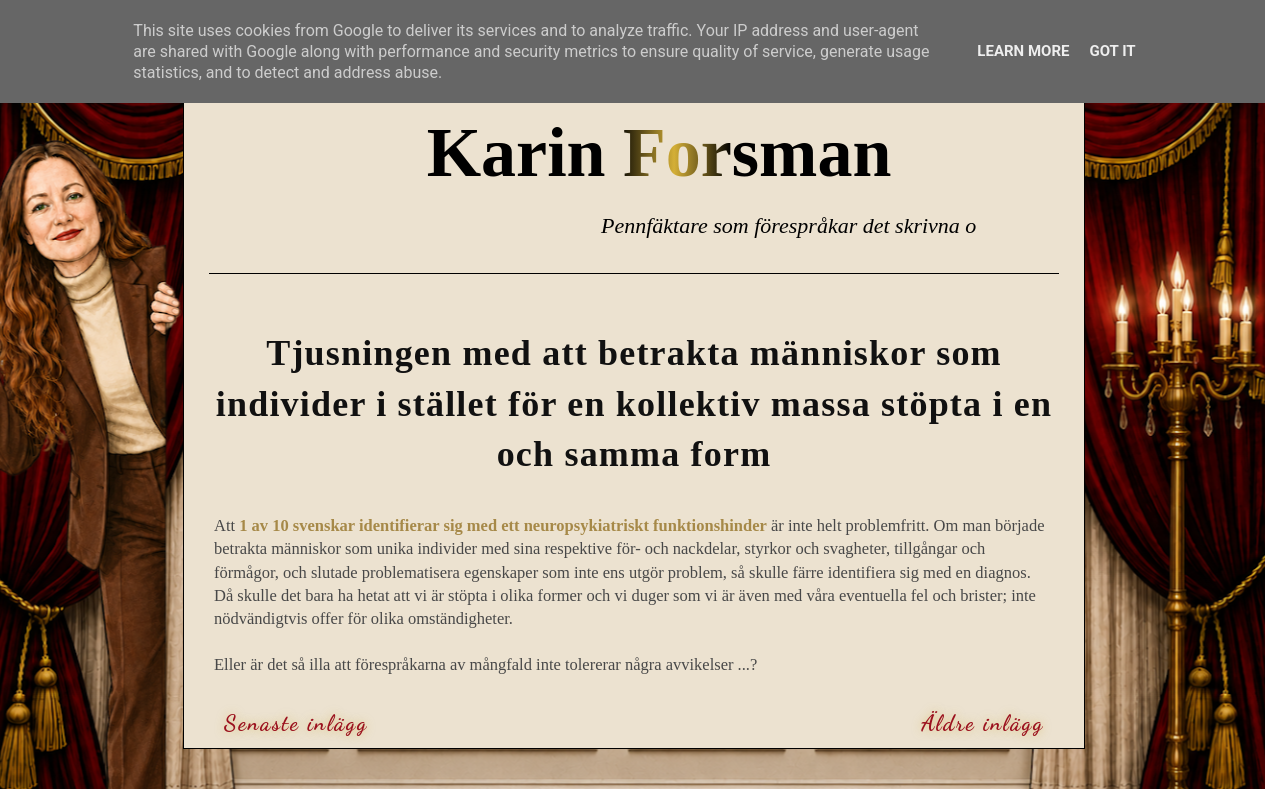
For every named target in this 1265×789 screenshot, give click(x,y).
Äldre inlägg (982, 723)
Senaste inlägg (296, 723)
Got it (1112, 51)
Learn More (1023, 51)
